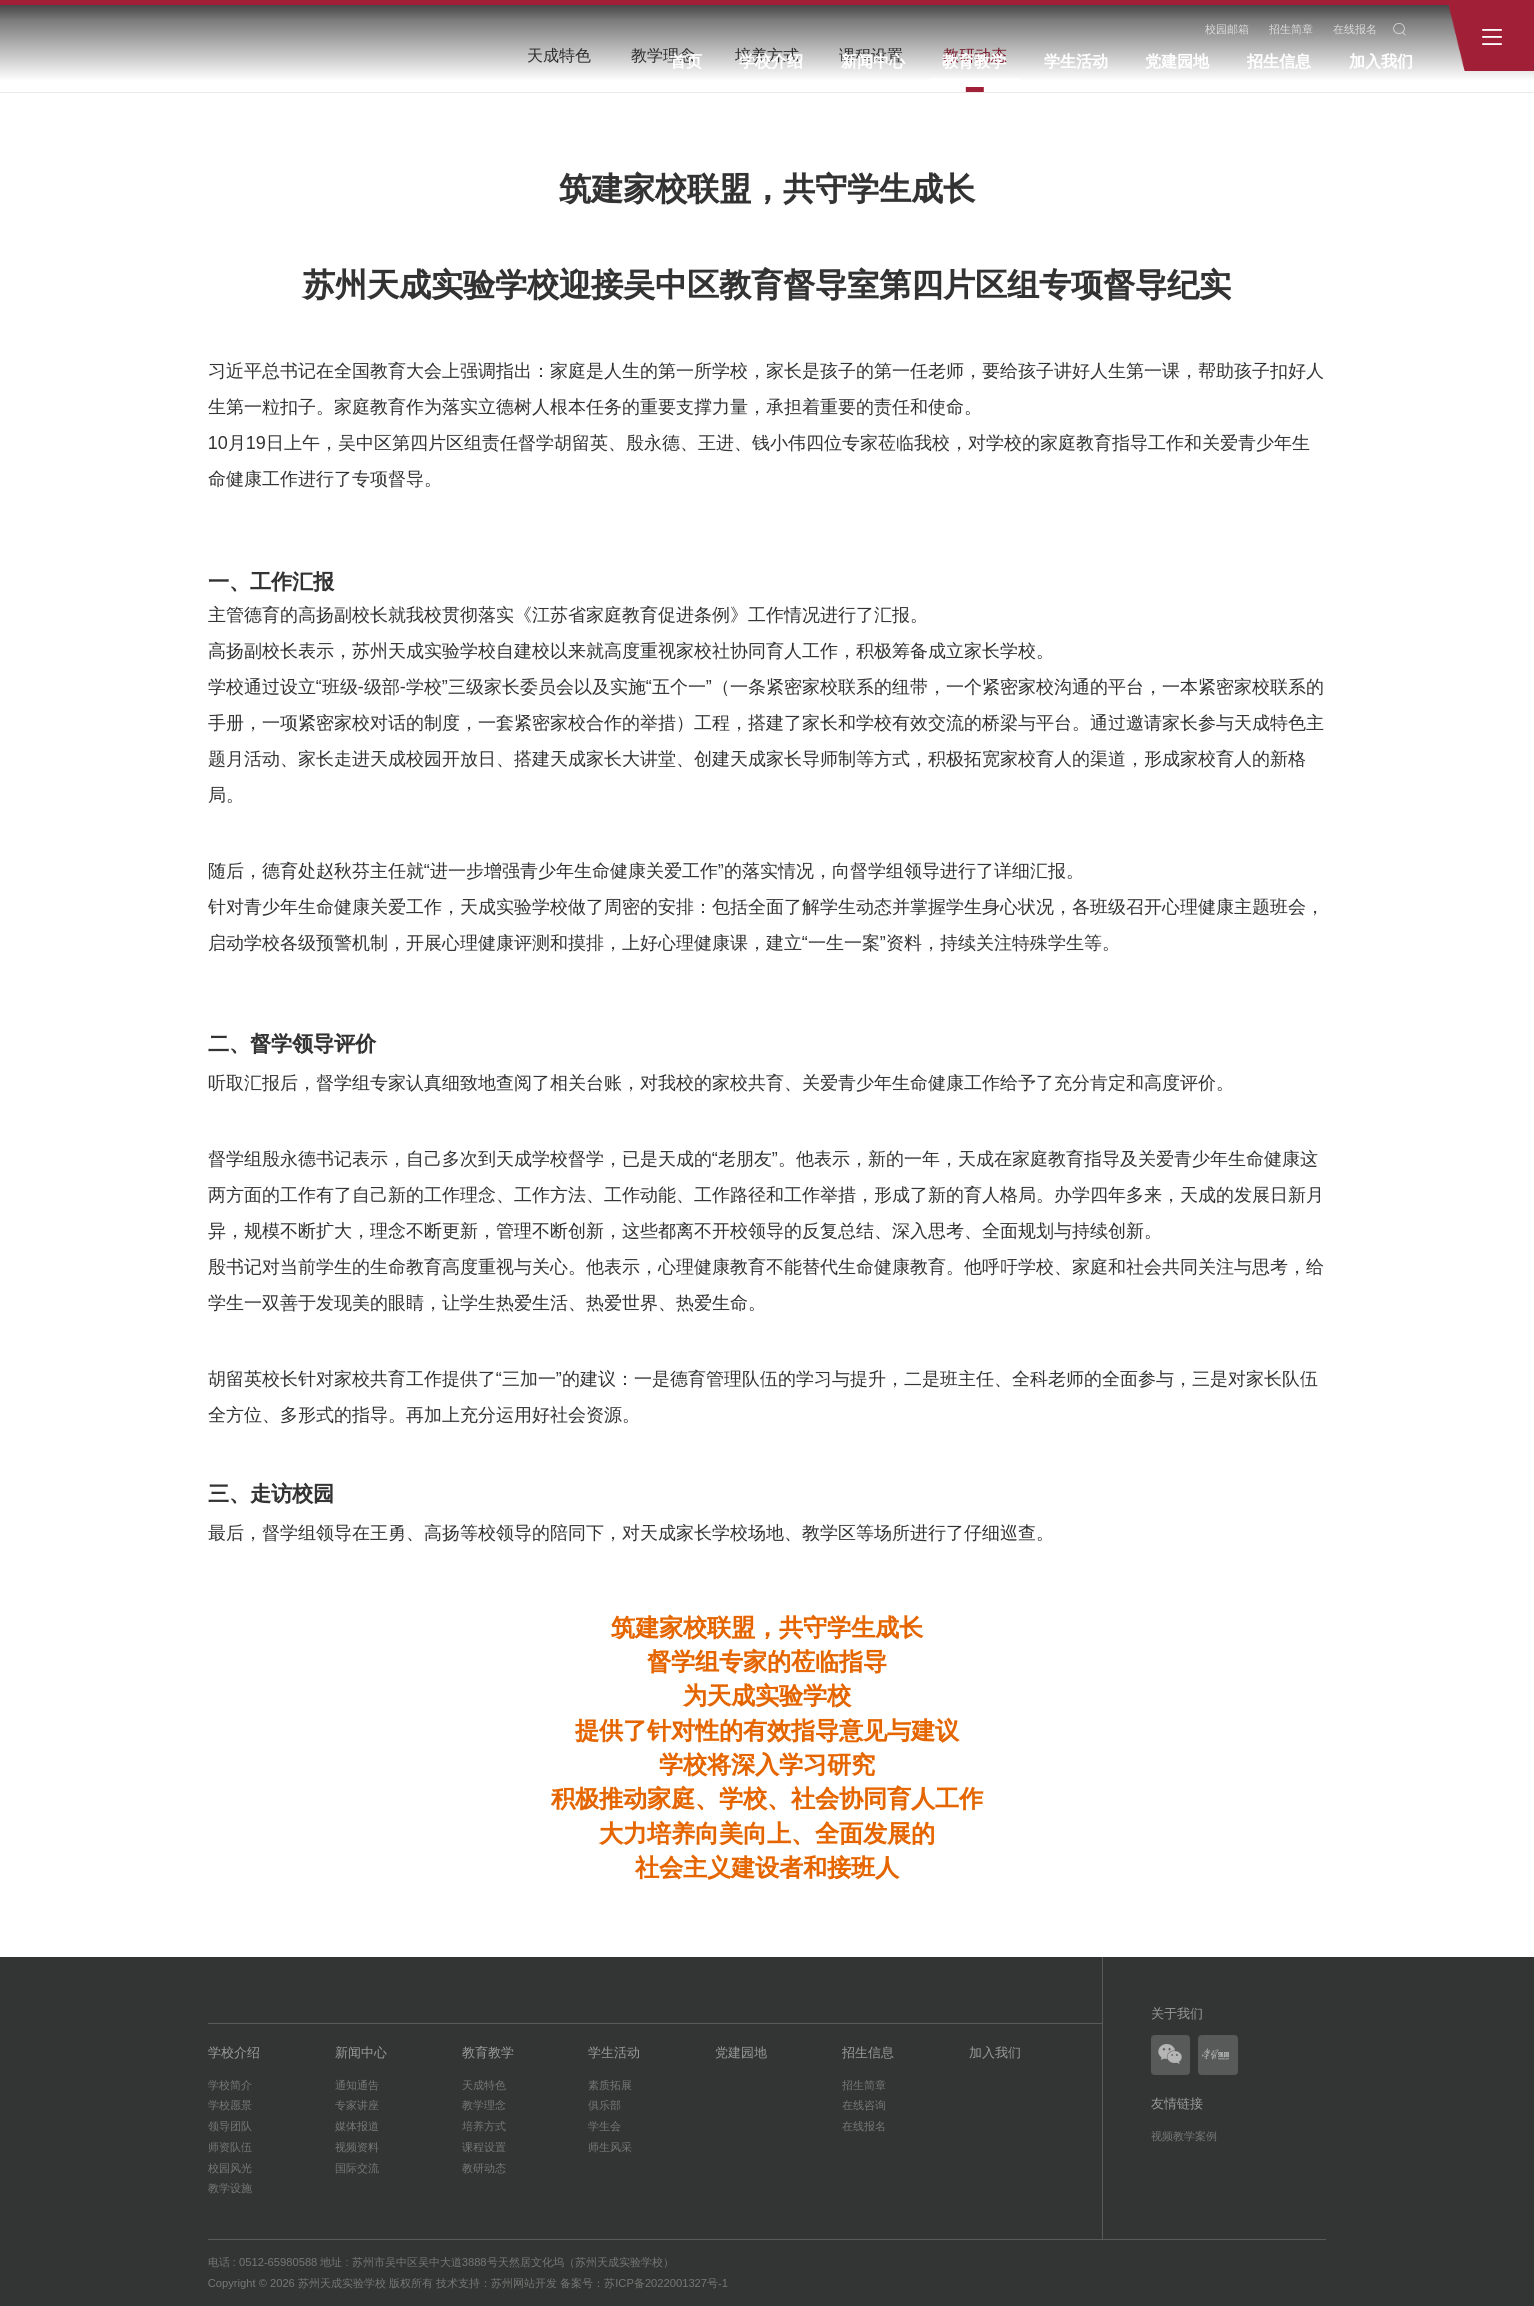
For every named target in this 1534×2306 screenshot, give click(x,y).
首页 (686, 61)
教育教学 (974, 61)
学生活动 (1076, 61)
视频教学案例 (1184, 2136)
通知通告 (357, 2085)
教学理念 (484, 2105)
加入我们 (1381, 61)
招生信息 (1279, 61)
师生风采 (610, 2147)
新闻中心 (873, 61)
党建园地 (1177, 61)
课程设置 (484, 2147)
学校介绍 (771, 61)
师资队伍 (230, 2147)
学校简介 (230, 2085)
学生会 (604, 2126)
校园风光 (230, 2168)
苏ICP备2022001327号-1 (666, 2283)
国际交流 (357, 2168)
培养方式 (484, 2126)
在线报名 (1355, 29)
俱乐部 (604, 2105)
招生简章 (1291, 29)
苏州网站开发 (524, 2283)
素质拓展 (610, 2085)
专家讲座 (357, 2105)
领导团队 (230, 2126)
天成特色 (484, 2085)
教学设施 (230, 2188)
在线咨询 (864, 2105)
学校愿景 (230, 2105)
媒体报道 (357, 2126)
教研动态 (484, 2168)
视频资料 (357, 2147)
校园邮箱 (1227, 29)
